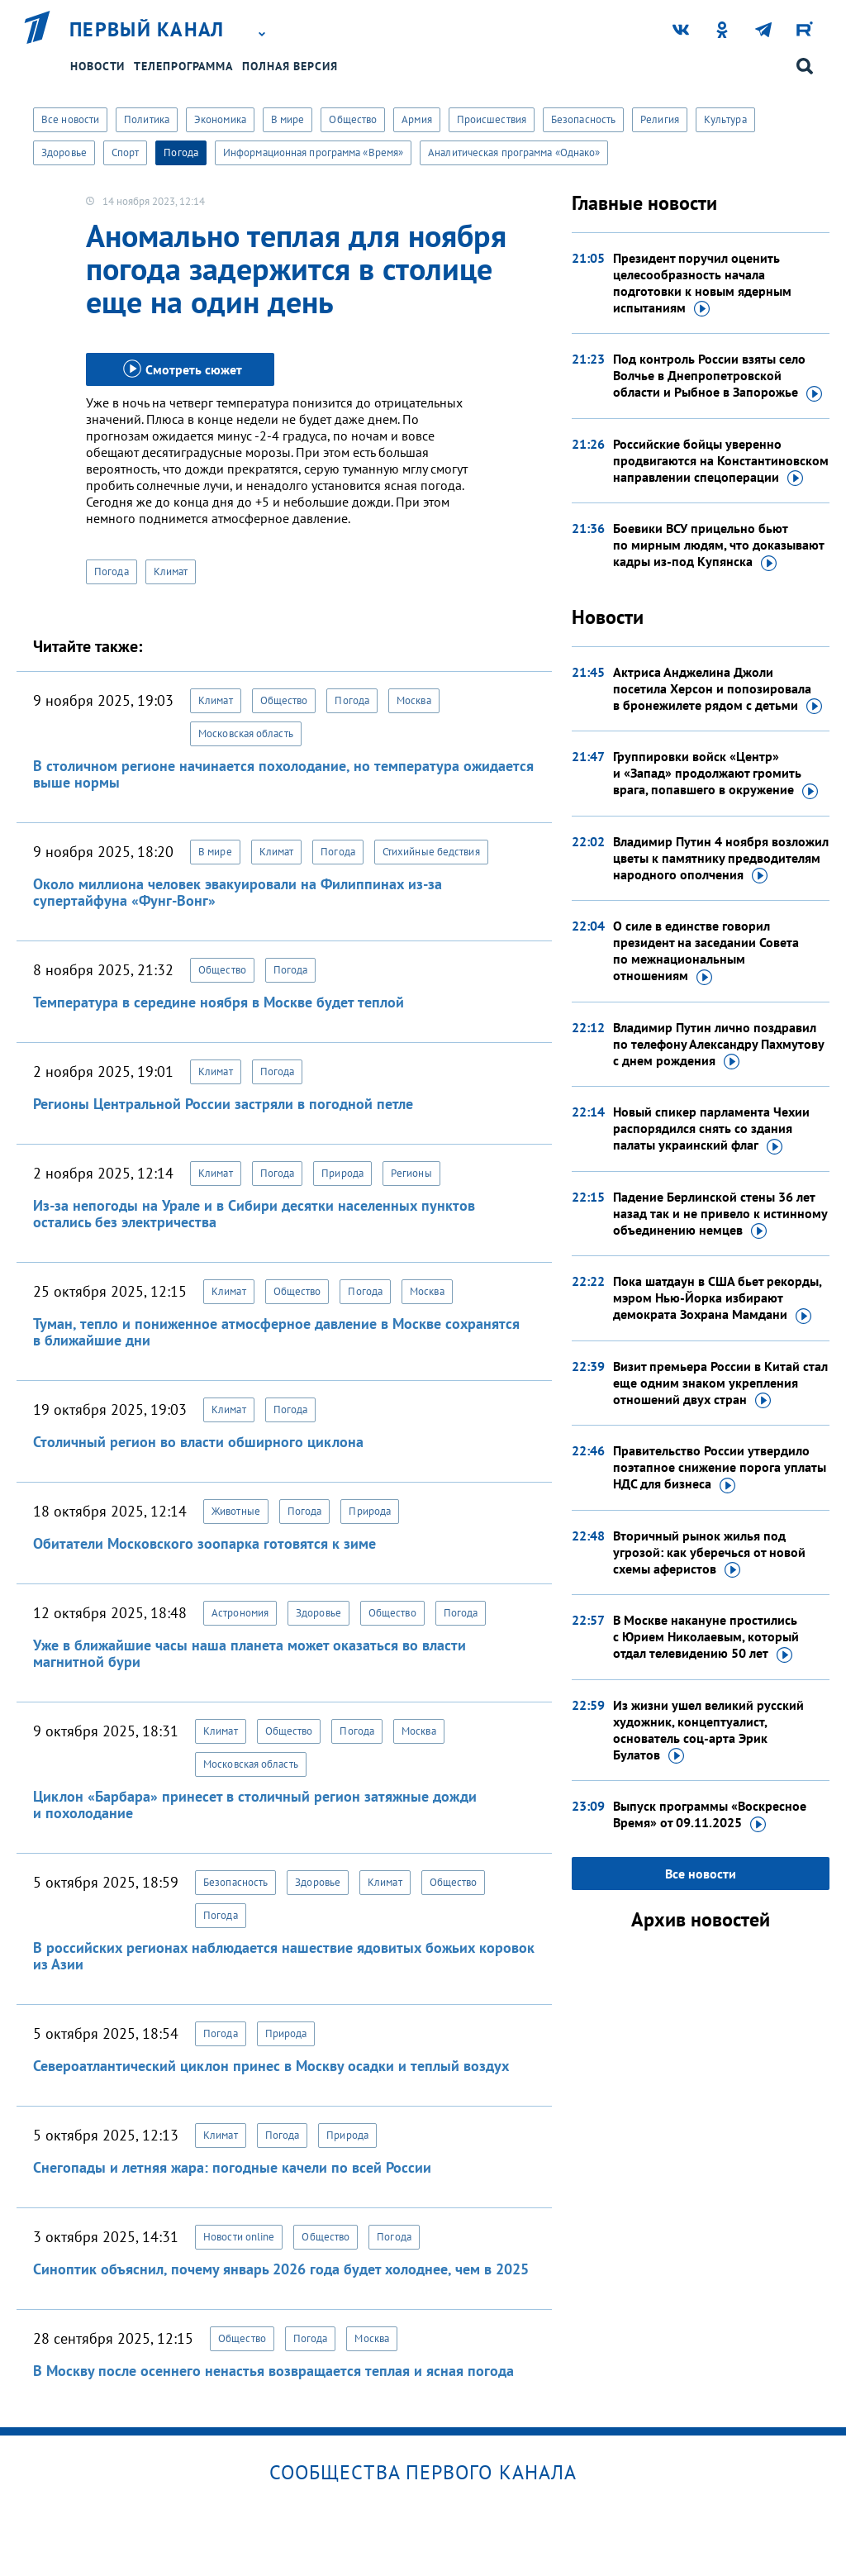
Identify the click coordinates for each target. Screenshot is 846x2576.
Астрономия (240, 1613)
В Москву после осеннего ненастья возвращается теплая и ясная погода (273, 2370)
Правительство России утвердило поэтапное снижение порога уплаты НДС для (719, 1467)
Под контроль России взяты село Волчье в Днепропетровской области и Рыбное (717, 376)
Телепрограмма (183, 66)
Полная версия (290, 66)
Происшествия (491, 119)
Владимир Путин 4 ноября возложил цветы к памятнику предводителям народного (721, 858)
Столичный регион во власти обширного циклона (198, 1441)
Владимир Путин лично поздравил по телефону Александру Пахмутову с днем (718, 1044)
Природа (342, 1173)
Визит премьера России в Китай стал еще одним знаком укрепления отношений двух (720, 1383)
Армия (417, 119)
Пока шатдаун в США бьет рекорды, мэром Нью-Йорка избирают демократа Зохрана (717, 1298)
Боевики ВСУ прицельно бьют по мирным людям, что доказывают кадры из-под (718, 545)
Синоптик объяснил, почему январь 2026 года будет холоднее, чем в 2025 (281, 2268)
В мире (288, 119)
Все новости (70, 119)
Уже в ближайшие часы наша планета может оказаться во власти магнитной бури (249, 1653)
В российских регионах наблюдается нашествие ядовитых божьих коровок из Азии (284, 1956)
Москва (414, 700)
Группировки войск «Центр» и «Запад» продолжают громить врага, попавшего (715, 773)
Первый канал (147, 29)
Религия (659, 119)
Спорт (126, 152)
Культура (725, 119)
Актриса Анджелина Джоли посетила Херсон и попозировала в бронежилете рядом (717, 689)
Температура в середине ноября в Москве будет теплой (218, 1002)
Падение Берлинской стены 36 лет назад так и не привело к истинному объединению (720, 1214)
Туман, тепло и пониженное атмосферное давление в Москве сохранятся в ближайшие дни (276, 1332)
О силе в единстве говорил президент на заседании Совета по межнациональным (706, 951)
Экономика (220, 119)
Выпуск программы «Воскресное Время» (709, 1814)
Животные (236, 1511)
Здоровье (64, 152)
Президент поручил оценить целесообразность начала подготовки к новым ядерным (702, 283)
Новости (97, 66)
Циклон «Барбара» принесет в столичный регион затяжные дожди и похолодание (255, 1804)
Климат (171, 571)
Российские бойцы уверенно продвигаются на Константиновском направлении (721, 461)
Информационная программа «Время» (313, 152)
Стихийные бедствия (431, 852)
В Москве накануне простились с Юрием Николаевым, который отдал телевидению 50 (706, 1637)
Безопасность (583, 119)
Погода (181, 152)
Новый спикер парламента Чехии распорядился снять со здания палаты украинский (711, 1129)
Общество (353, 119)
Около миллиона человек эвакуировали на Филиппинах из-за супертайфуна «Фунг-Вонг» (237, 892)
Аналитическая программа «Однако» (514, 152)
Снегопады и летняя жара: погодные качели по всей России (232, 2167)
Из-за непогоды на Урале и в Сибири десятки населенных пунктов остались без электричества (254, 1213)
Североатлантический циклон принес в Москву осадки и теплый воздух (271, 2065)
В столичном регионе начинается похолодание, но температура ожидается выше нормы (283, 774)
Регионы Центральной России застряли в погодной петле (223, 1103)
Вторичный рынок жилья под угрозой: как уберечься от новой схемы (709, 1552)
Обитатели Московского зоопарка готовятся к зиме (204, 1543)
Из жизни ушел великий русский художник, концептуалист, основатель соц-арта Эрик (708, 1730)
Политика (146, 119)
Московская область (245, 733)
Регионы (411, 1173)
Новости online (238, 2237)
